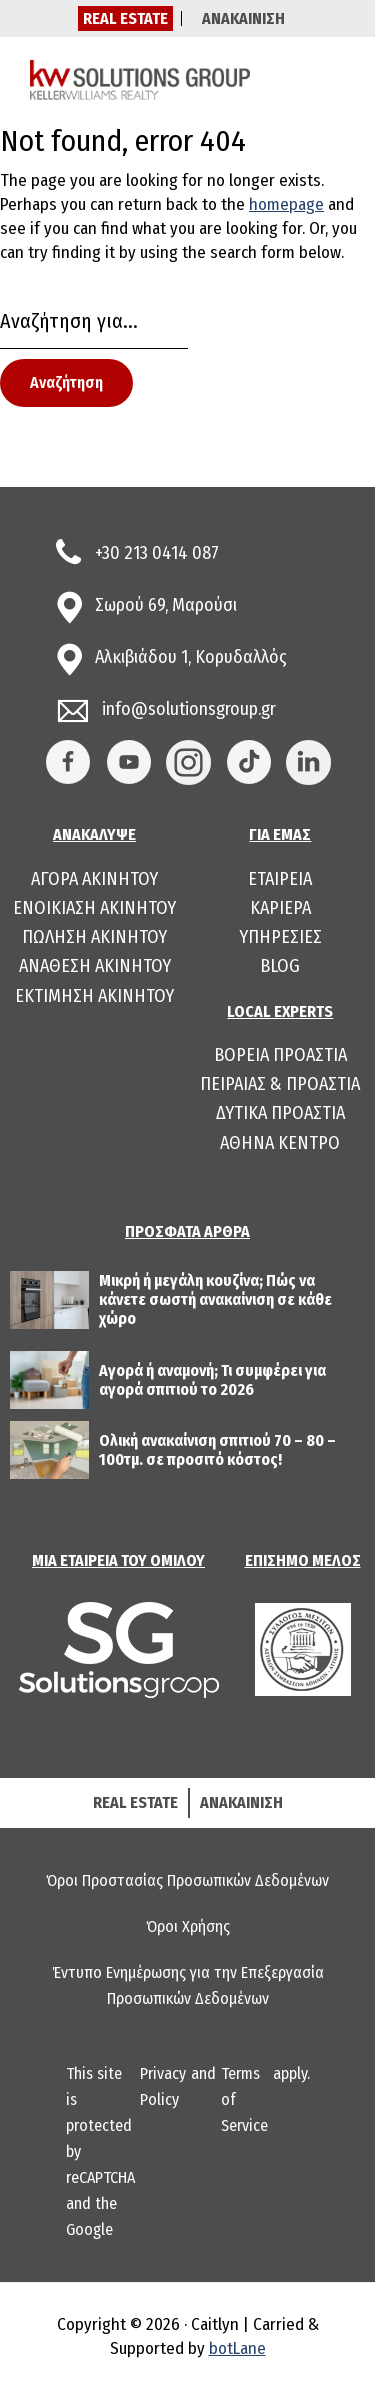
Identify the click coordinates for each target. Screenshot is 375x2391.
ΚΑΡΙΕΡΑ (280, 908)
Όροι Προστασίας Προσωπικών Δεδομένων (187, 1880)
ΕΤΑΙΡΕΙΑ (280, 879)
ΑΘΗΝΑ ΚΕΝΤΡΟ (280, 1143)
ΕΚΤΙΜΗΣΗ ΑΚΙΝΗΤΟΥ (94, 996)
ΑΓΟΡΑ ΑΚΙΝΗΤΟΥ (94, 879)
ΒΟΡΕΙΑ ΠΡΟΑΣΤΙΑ (280, 1055)
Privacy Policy (163, 2086)
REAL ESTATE (125, 18)
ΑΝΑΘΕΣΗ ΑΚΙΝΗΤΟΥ (95, 966)
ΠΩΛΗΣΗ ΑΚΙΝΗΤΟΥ (94, 937)
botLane (237, 2348)
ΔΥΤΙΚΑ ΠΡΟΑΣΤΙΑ (280, 1113)
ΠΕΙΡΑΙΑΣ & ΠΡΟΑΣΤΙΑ (280, 1084)
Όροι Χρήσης (188, 1926)
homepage (286, 204)
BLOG (280, 966)
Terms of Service (244, 2099)
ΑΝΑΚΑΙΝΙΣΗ (243, 18)
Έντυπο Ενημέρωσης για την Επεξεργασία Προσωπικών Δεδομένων (188, 1985)
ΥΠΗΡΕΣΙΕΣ (280, 937)
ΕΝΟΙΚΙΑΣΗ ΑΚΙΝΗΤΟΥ (94, 908)
